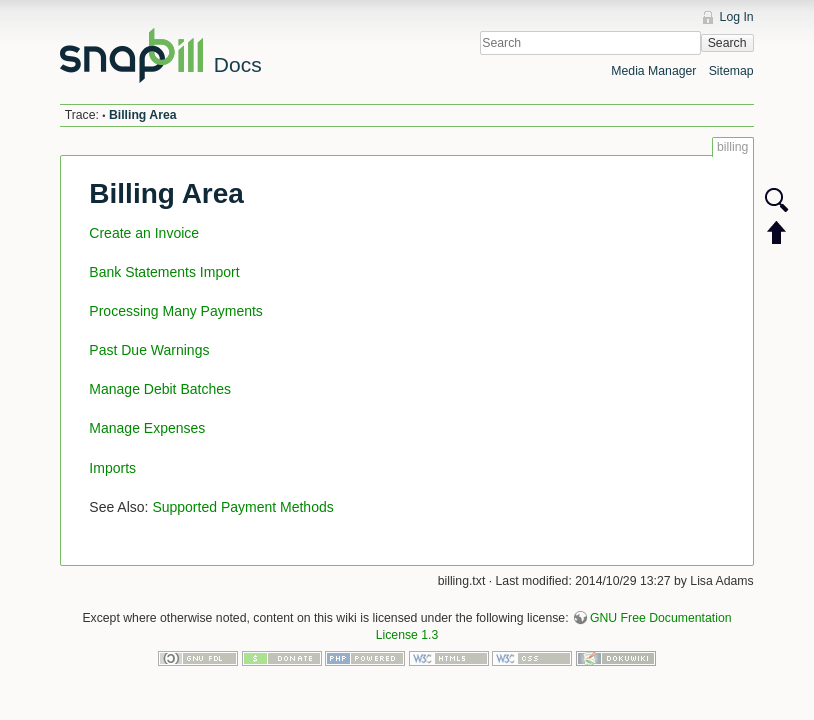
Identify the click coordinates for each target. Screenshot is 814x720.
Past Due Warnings (149, 350)
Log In (737, 17)
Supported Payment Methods (242, 507)
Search (727, 43)
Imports (112, 468)
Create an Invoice (144, 233)
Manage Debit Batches (160, 389)
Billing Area (143, 115)
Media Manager (653, 71)
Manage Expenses (147, 428)
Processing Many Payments (176, 311)
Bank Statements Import (164, 272)
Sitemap (731, 71)
